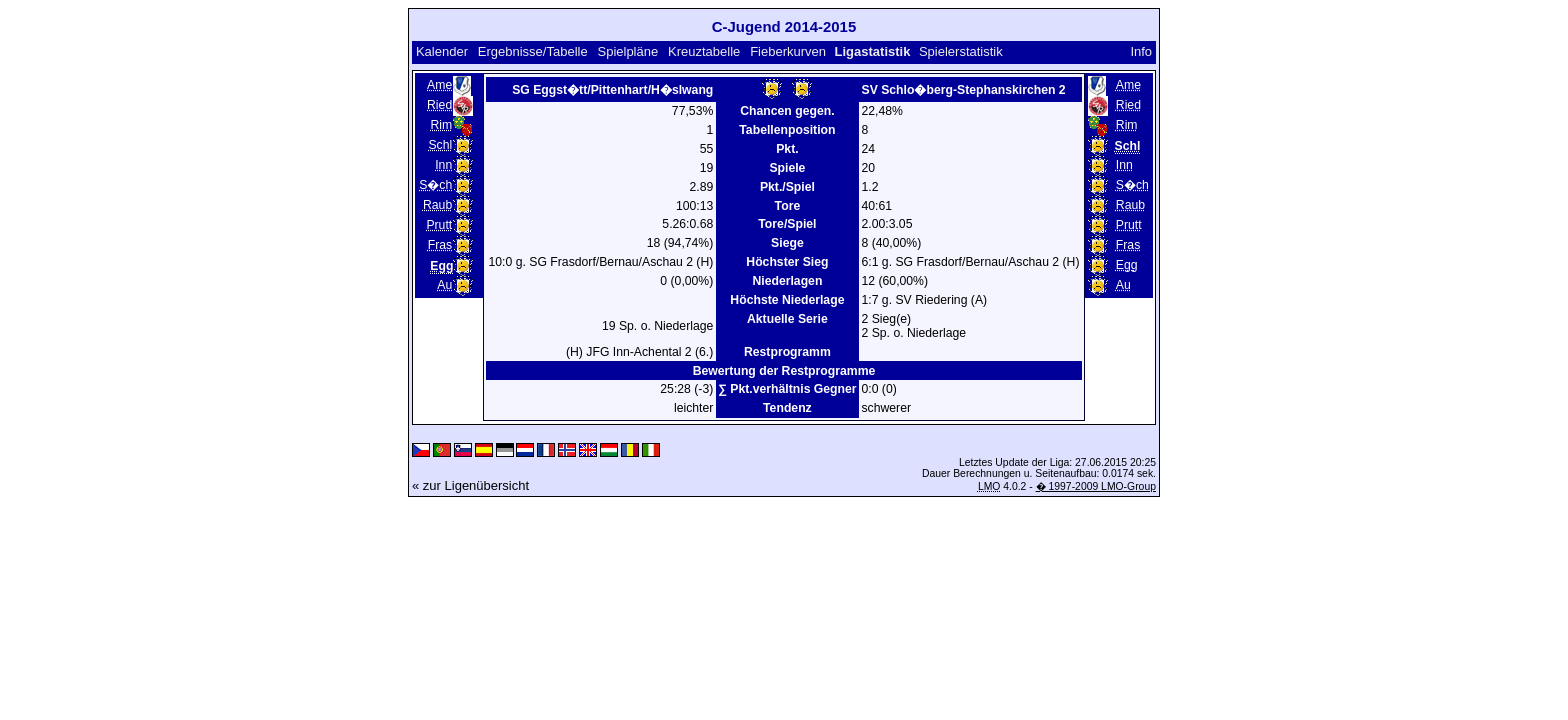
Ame (439, 85)
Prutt (439, 225)
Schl (440, 145)
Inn (443, 165)
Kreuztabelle (704, 51)
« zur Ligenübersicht (470, 485)
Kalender (442, 51)
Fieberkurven (788, 51)
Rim (441, 125)
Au (444, 285)
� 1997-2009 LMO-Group (1096, 486)
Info (1141, 51)
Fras (440, 245)
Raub (437, 205)
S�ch (435, 185)
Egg (1127, 265)
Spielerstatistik (961, 51)
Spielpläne (627, 51)
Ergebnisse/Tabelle (533, 51)
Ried (439, 105)
